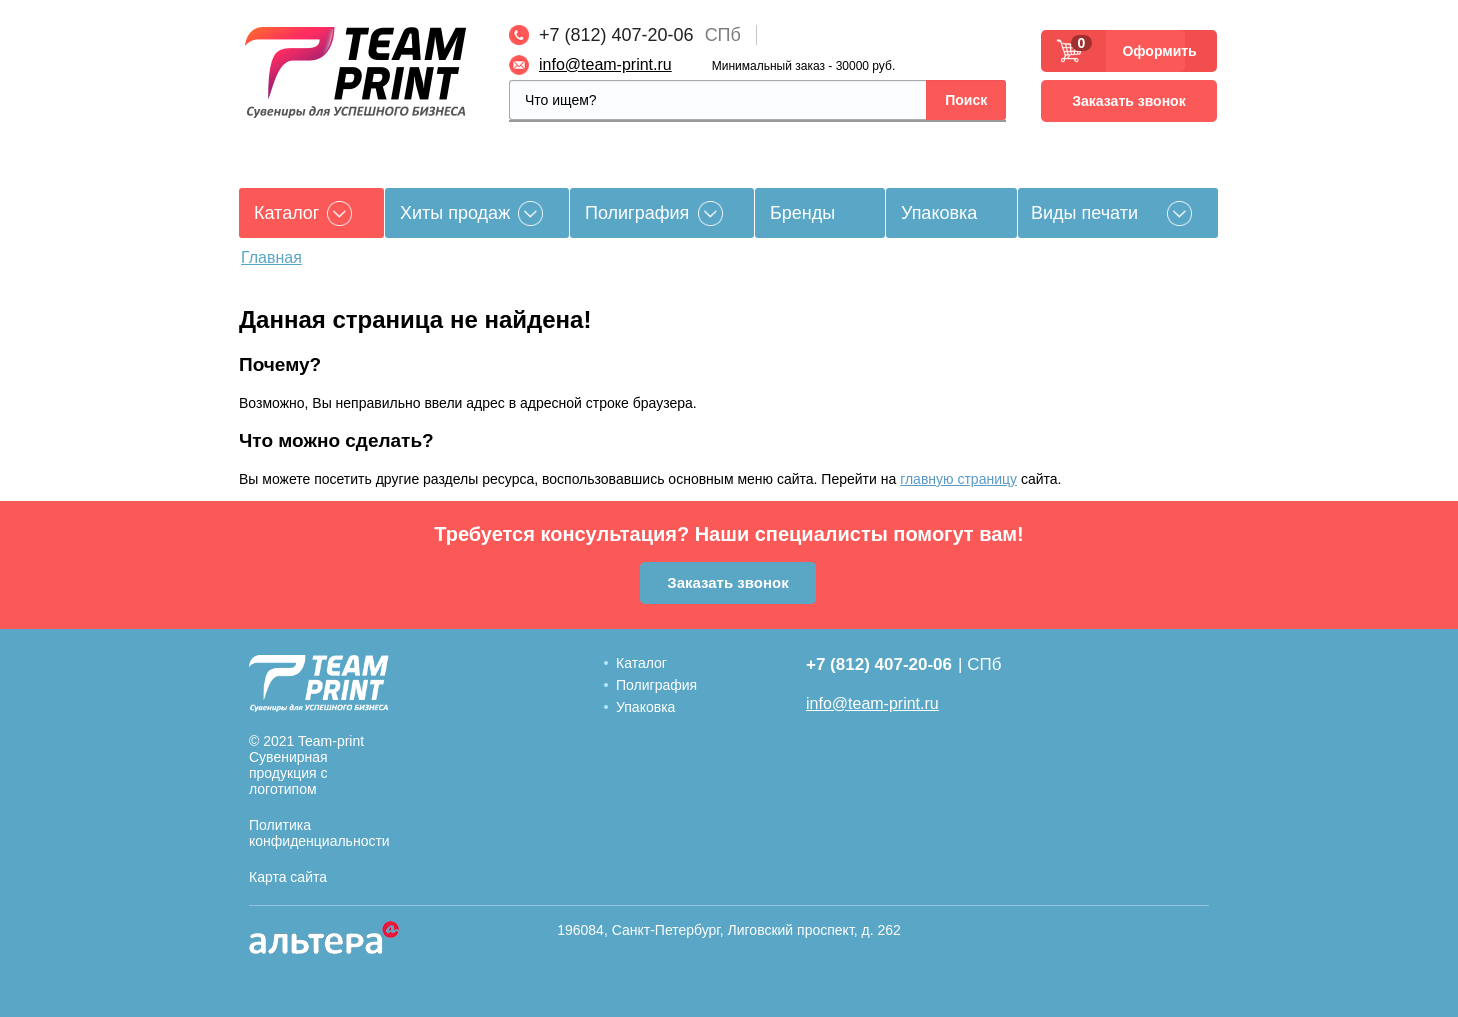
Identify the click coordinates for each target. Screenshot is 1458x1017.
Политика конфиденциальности (319, 833)
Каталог (641, 663)
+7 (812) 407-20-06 (616, 35)
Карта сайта (288, 877)
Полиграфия (637, 213)
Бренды (802, 213)
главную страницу (958, 479)
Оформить (1153, 51)
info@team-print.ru (605, 64)
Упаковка (939, 213)
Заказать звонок (1128, 101)
